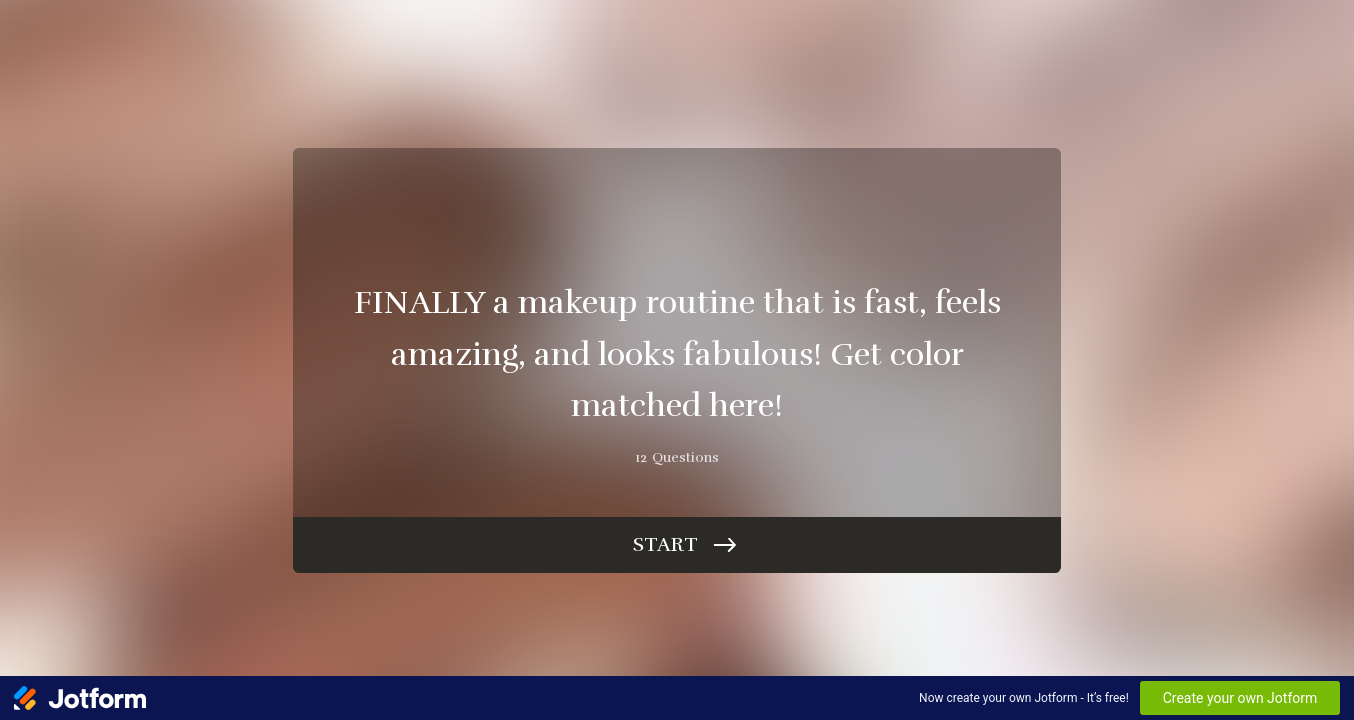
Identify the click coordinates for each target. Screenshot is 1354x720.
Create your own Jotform (1240, 698)
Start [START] (665, 544)
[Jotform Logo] (80, 698)
